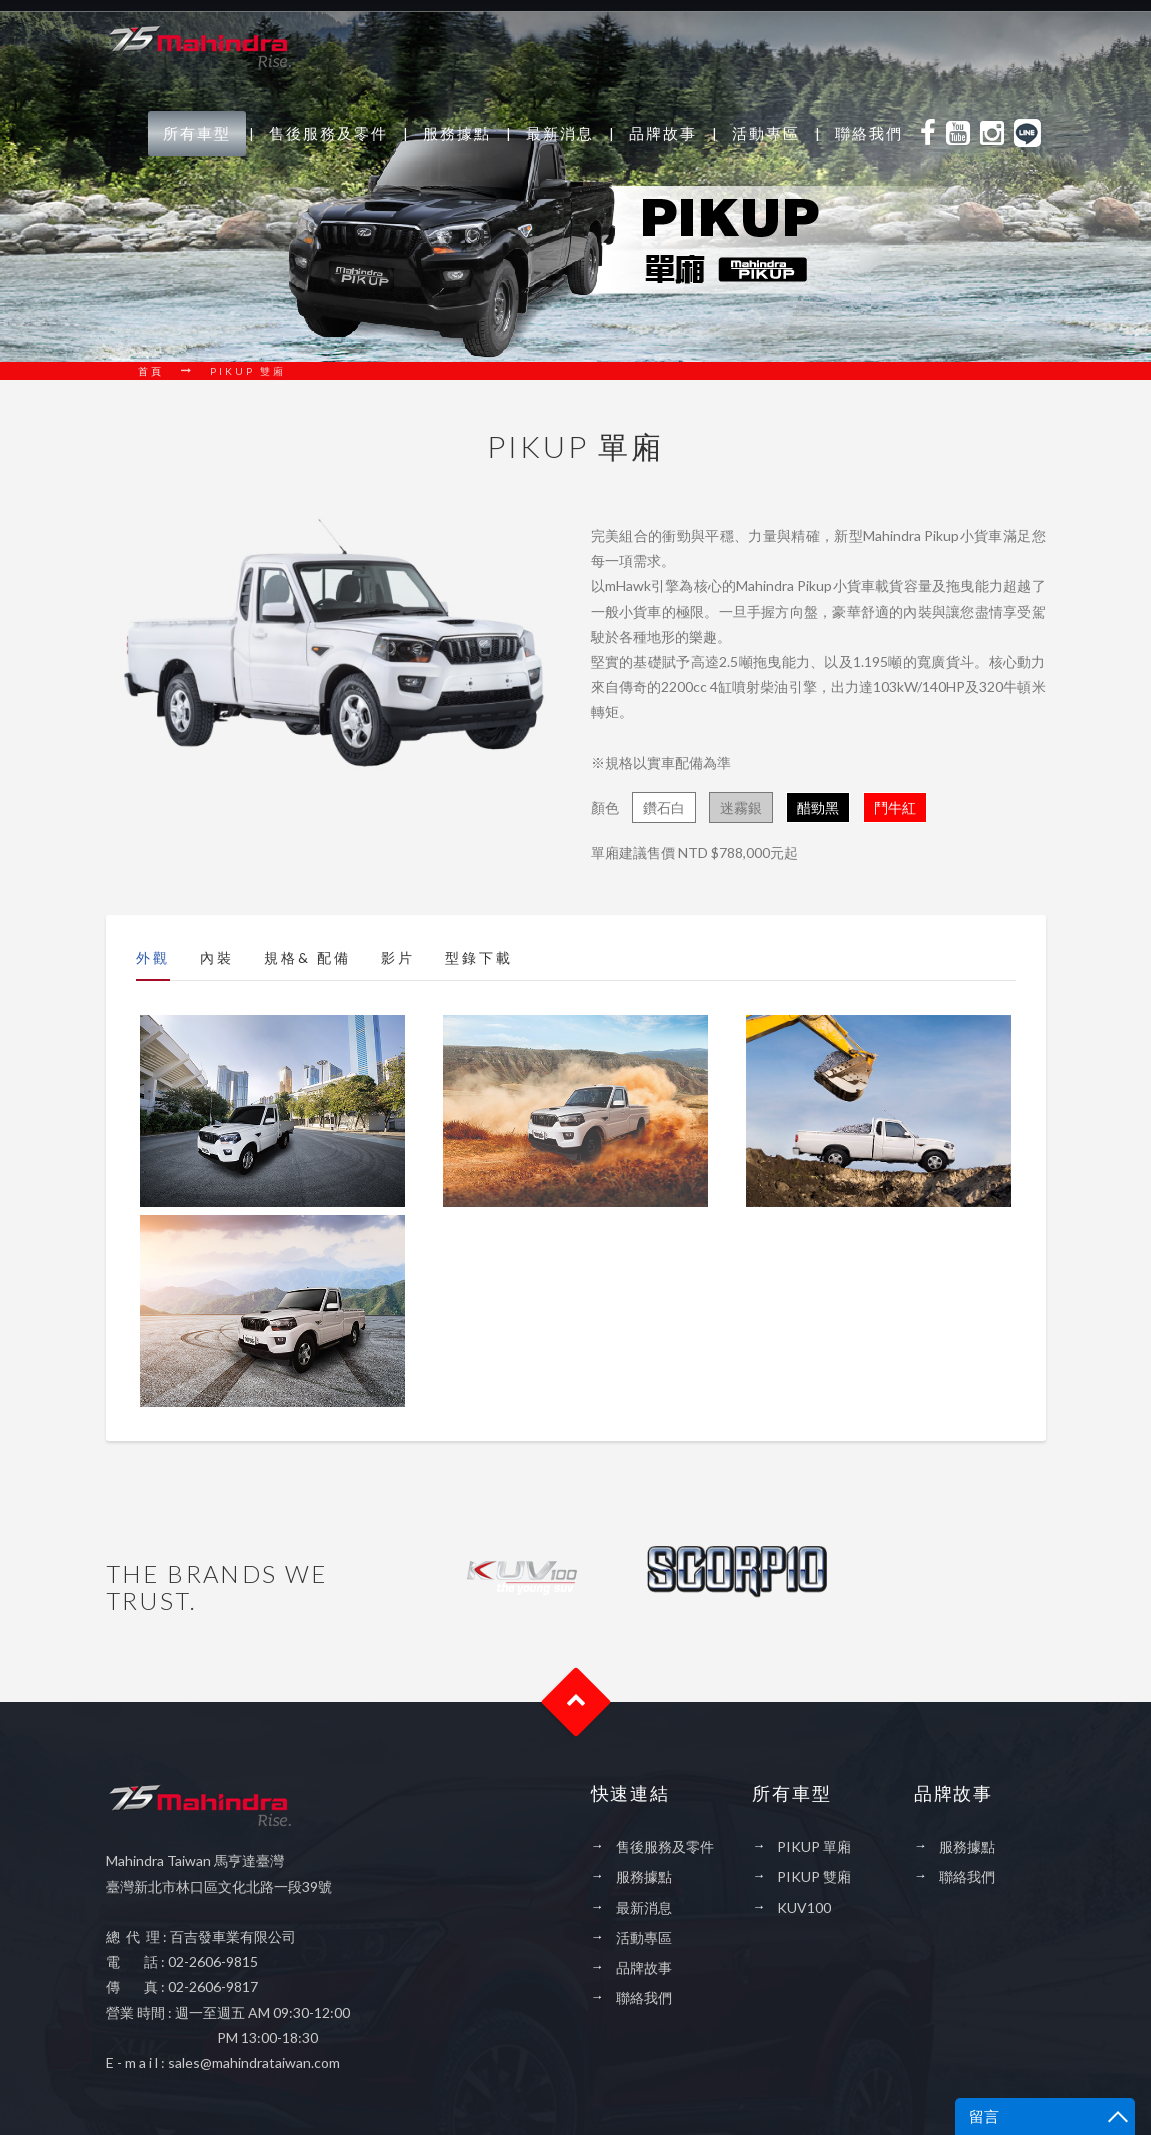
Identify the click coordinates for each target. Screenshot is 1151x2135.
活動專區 (766, 133)
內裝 (217, 957)
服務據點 (457, 133)
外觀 (153, 957)
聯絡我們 (869, 133)
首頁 (151, 371)
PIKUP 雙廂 (814, 1876)
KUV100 (804, 1907)
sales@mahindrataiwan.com (255, 2062)
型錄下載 (479, 957)
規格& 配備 (307, 957)
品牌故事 (663, 133)
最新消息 (560, 133)
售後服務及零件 (328, 133)
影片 (398, 957)
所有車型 (197, 133)
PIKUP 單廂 (814, 1846)
